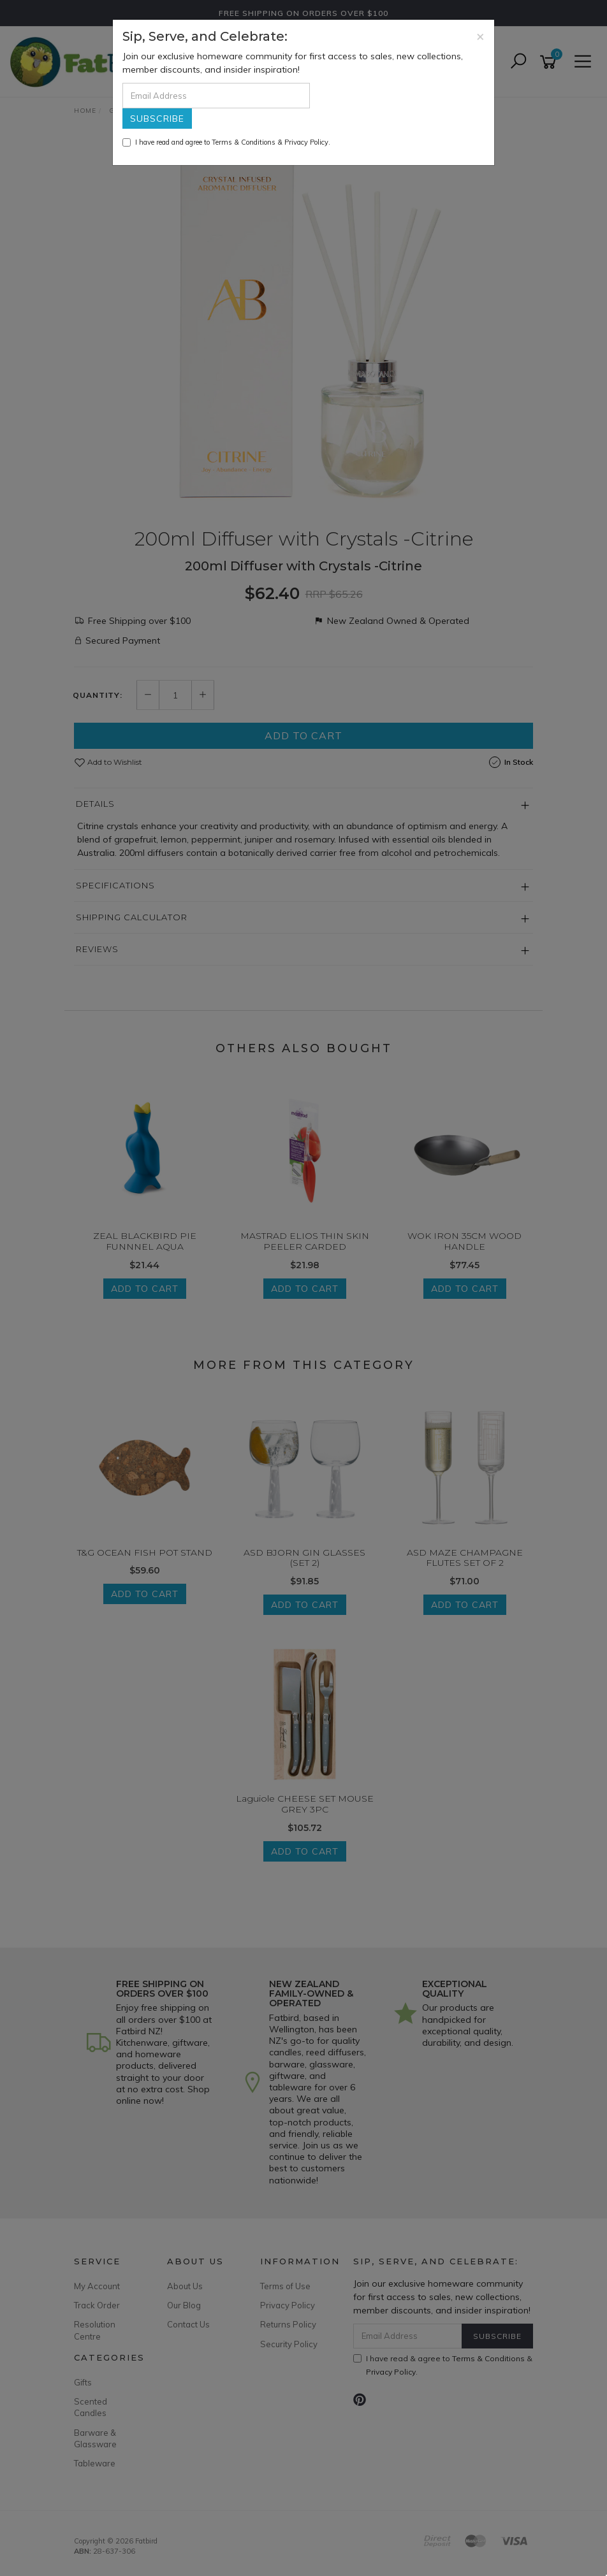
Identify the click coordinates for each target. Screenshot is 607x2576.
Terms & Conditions (243, 142)
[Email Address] (216, 95)
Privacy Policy (306, 142)
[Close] (480, 36)
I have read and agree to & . (226, 142)
